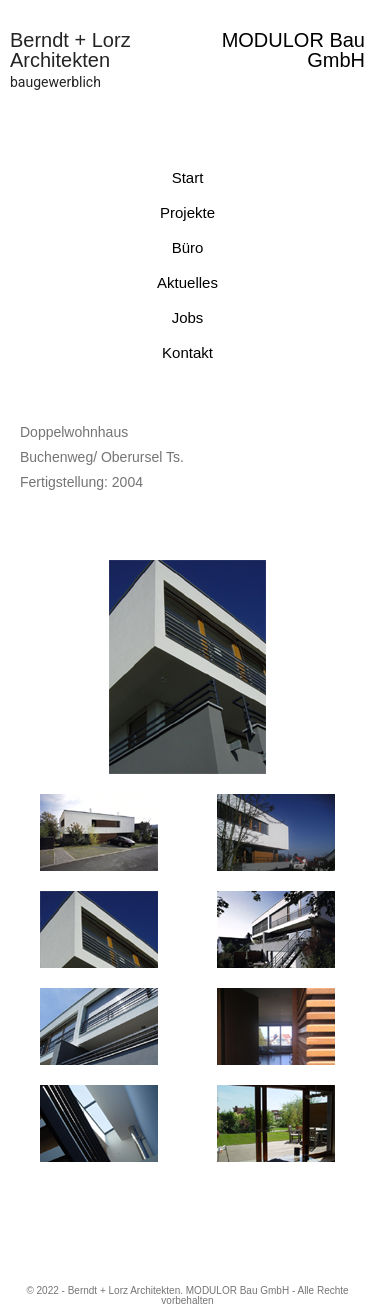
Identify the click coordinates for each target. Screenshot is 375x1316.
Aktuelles (187, 282)
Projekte (187, 212)
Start (188, 177)
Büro (188, 247)
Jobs (188, 317)
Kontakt (187, 352)
